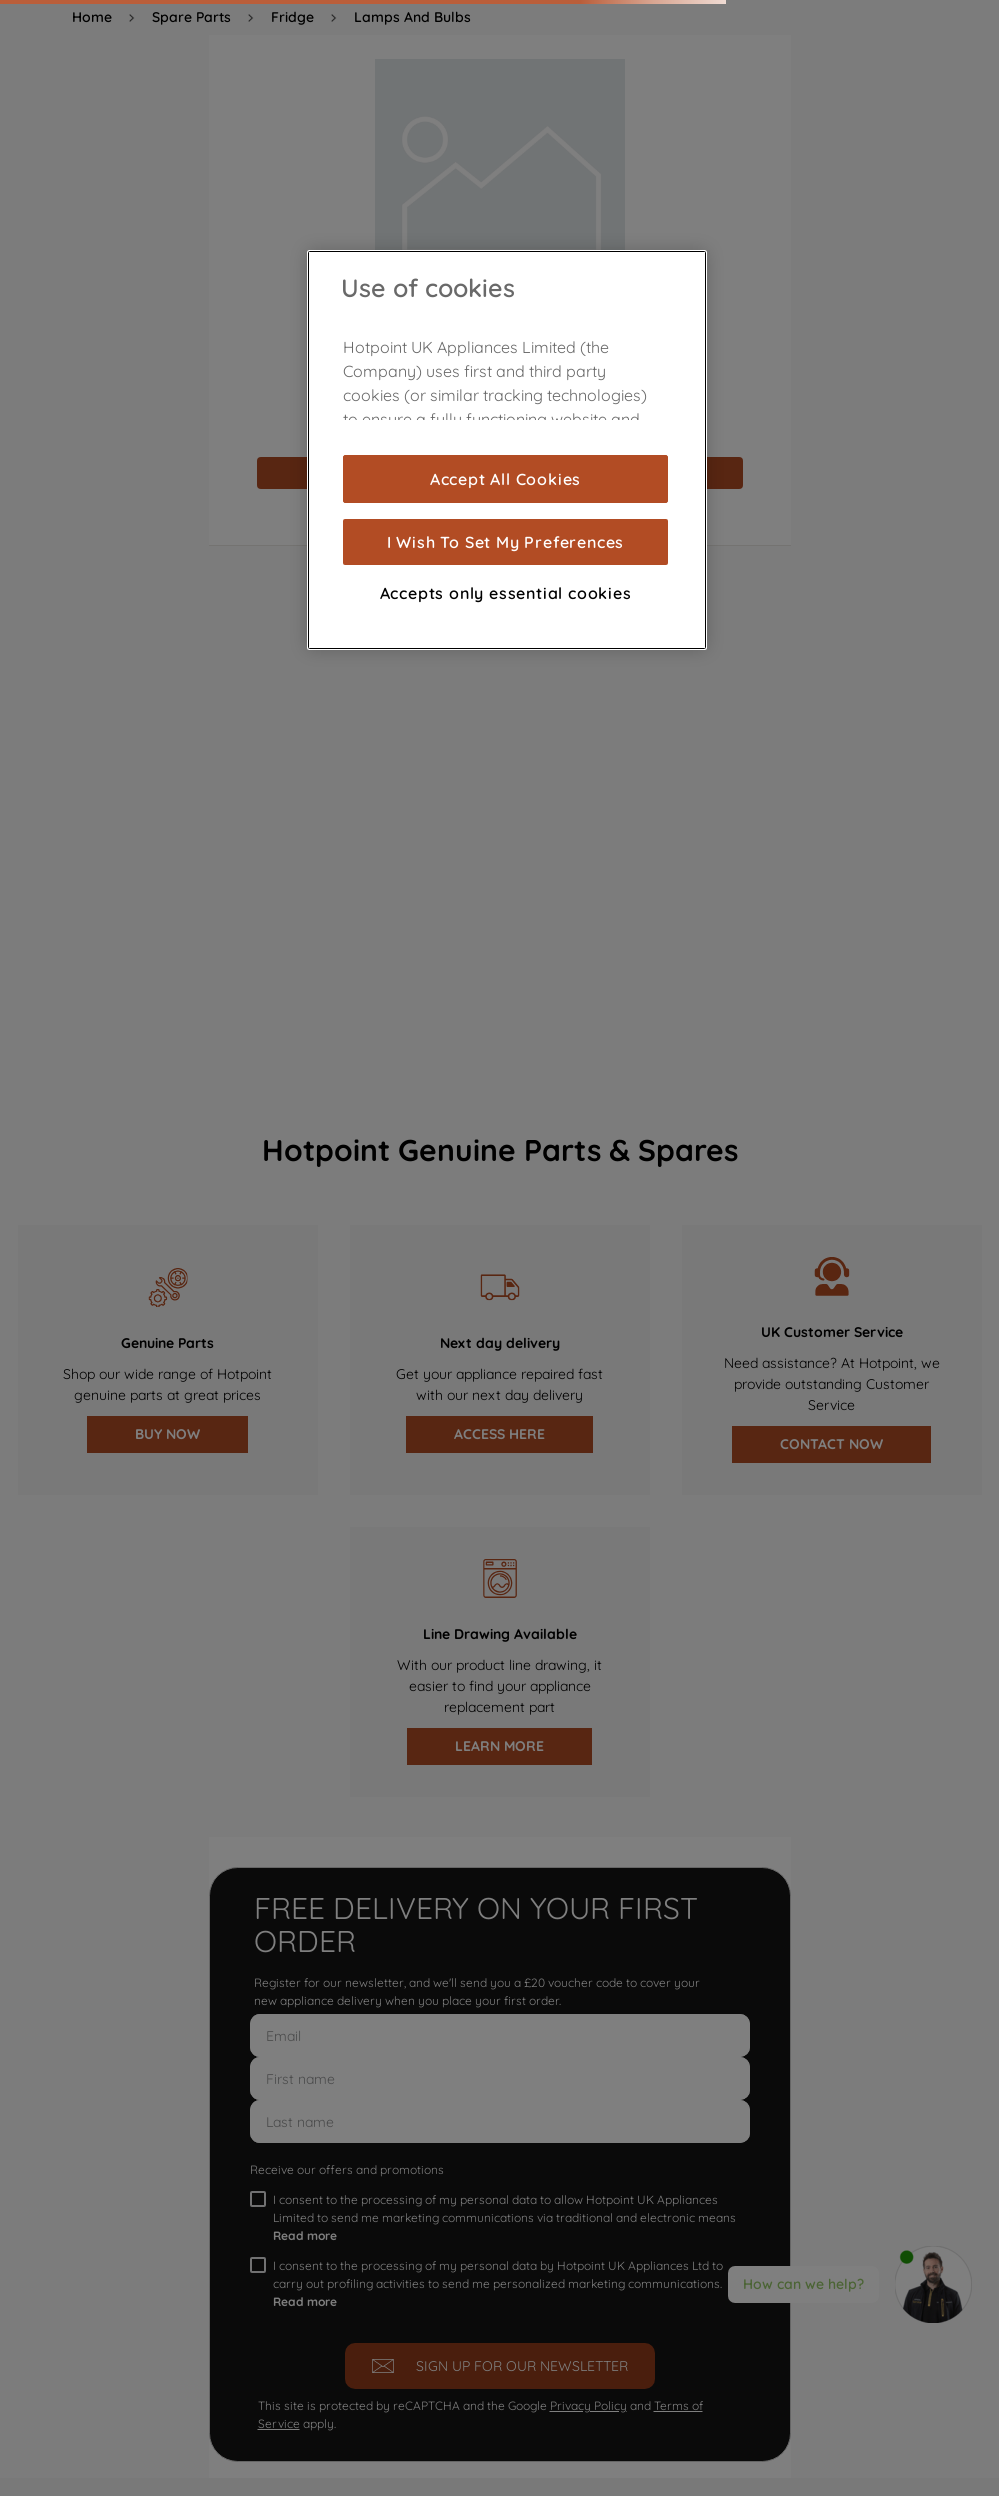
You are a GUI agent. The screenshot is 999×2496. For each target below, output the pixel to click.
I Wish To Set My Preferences (505, 542)
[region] (507, 450)
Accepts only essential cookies (506, 593)
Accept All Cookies (505, 479)
